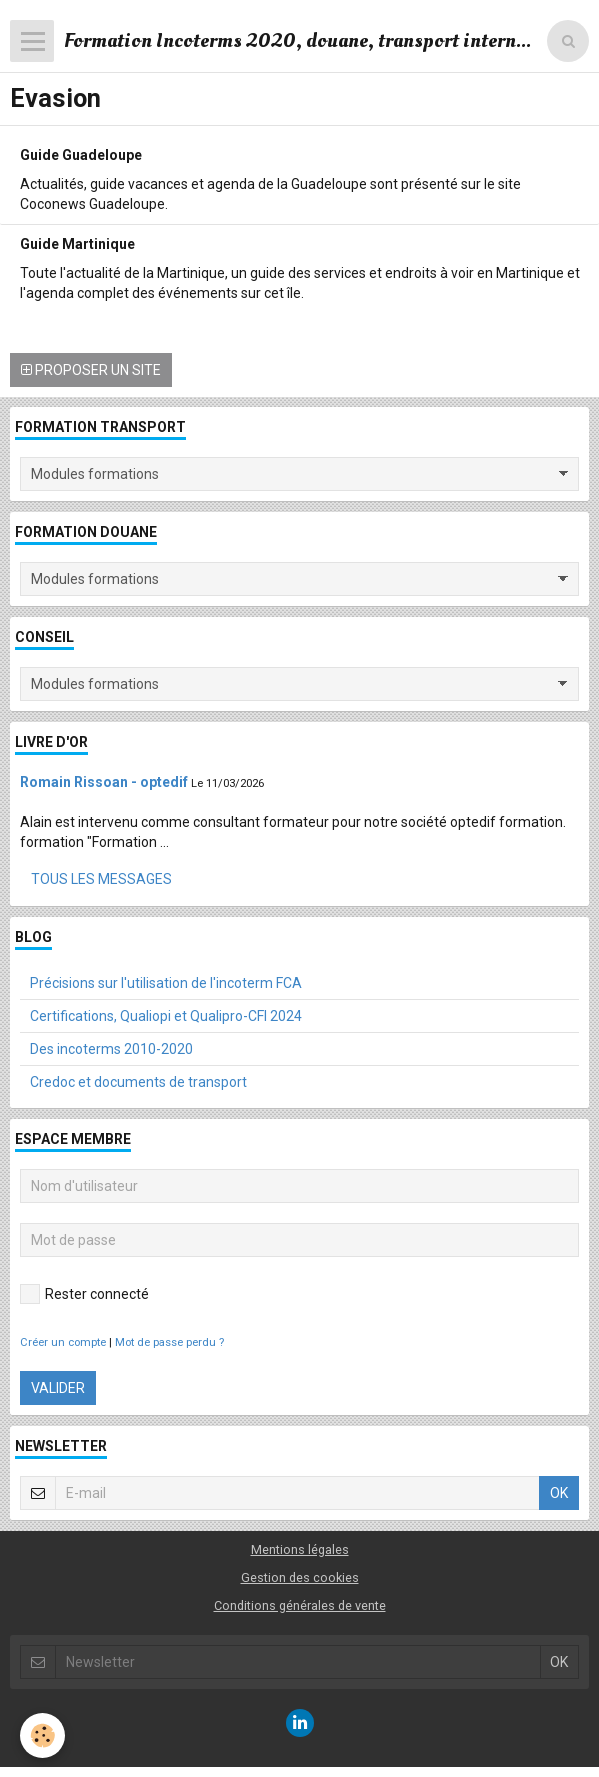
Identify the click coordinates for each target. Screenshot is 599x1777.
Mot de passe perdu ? (169, 1342)
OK (559, 1493)
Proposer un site (91, 370)
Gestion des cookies (300, 1577)
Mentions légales (300, 1549)
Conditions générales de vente (300, 1605)
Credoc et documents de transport (138, 1082)
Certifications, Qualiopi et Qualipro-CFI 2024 (166, 1016)
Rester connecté (84, 1294)
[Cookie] (42, 1735)
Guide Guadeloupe (81, 154)
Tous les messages (101, 879)
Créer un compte (63, 1342)
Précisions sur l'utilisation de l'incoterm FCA (166, 983)
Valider (58, 1388)
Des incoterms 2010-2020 (111, 1049)
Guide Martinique (77, 243)
